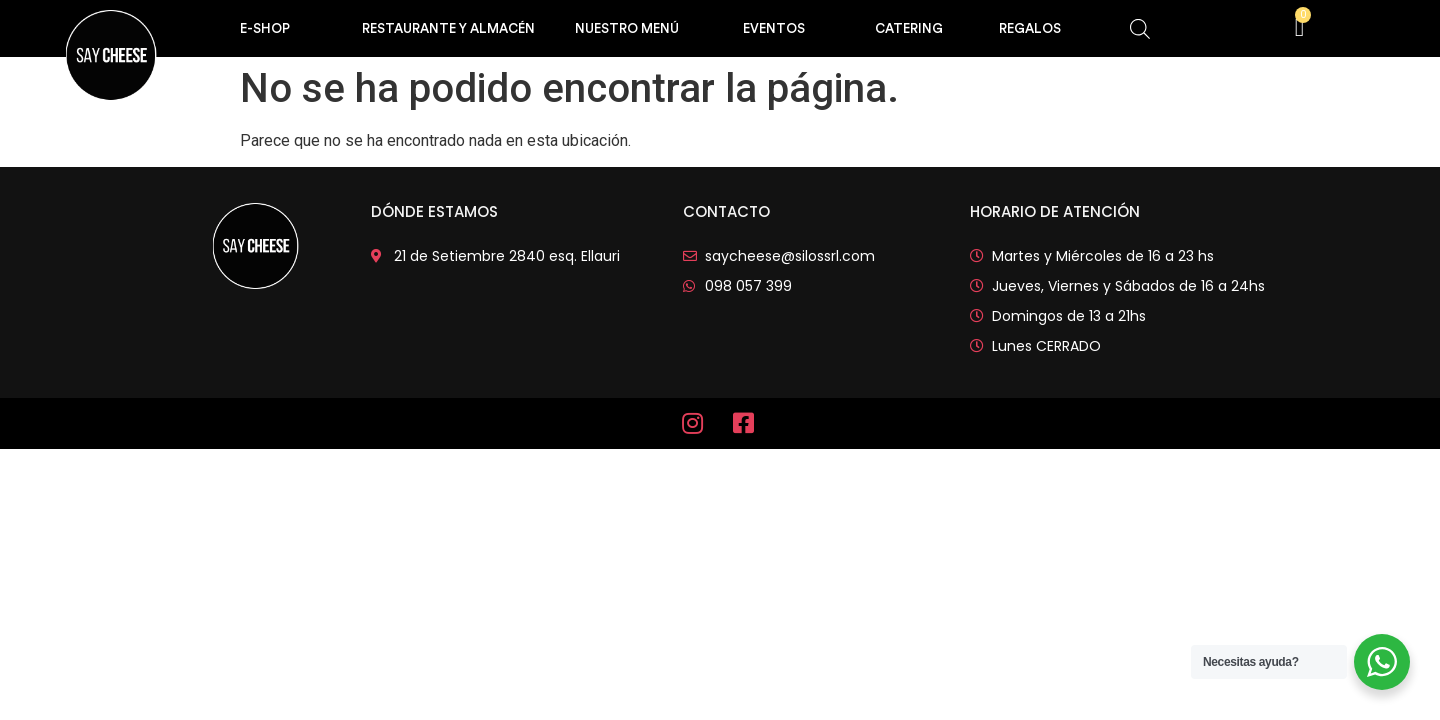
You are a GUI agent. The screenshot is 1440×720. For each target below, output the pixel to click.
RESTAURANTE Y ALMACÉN (448, 28)
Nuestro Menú (627, 28)
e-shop (265, 28)
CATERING (909, 28)
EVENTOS (774, 28)
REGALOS (1030, 28)
